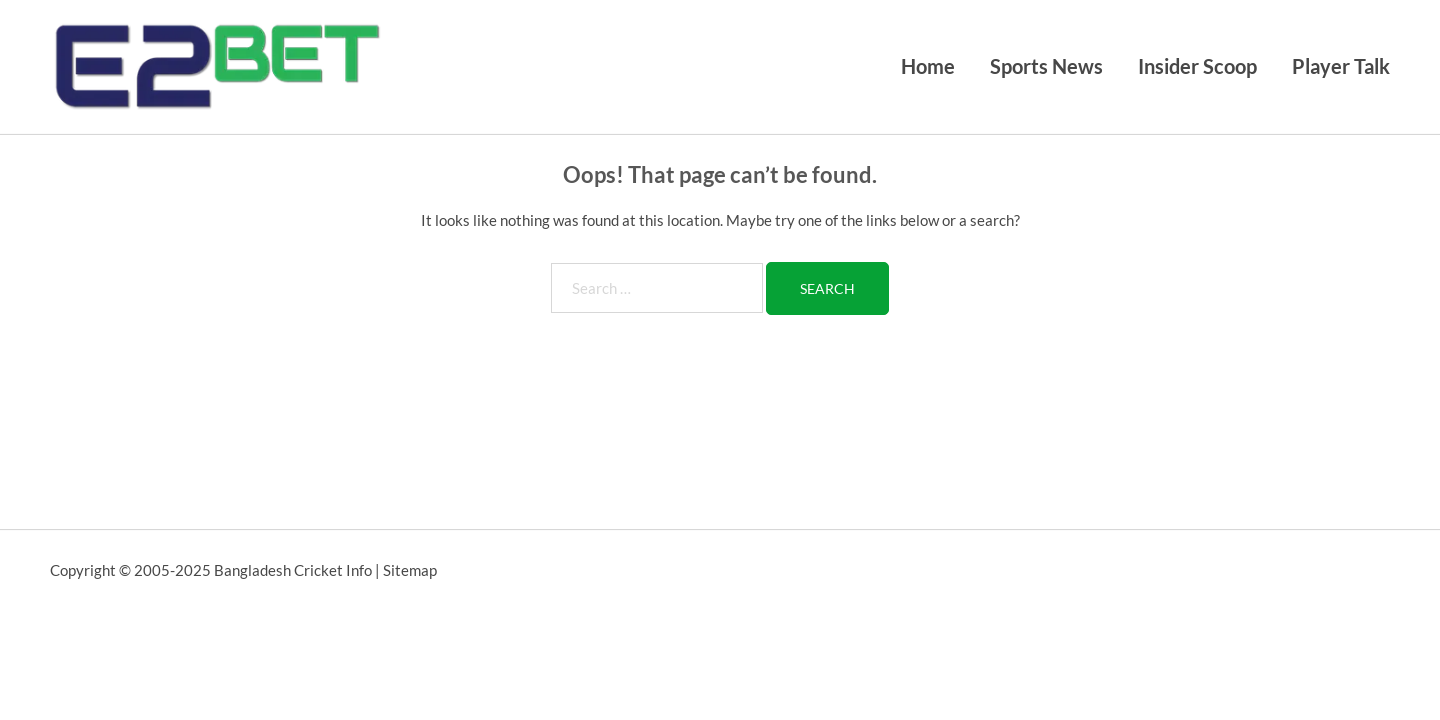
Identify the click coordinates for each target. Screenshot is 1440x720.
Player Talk (1341, 66)
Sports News (1046, 66)
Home (928, 66)
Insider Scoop (1197, 66)
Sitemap (410, 570)
